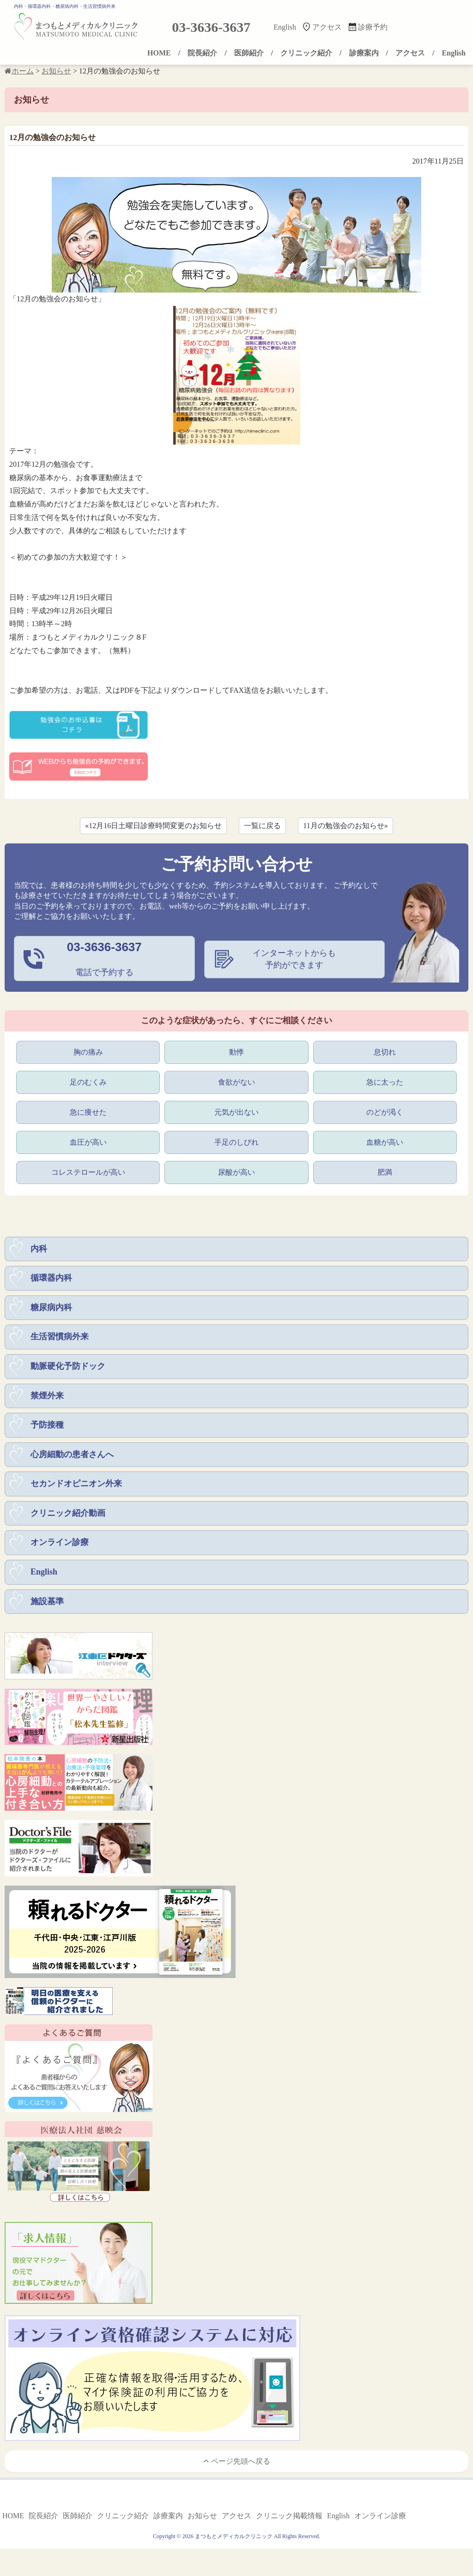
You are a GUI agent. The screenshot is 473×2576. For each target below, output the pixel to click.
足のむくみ (88, 1082)
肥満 (384, 1173)
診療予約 (373, 27)
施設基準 (47, 1607)
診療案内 (364, 53)
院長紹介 (202, 53)
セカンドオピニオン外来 (76, 1488)
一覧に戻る (262, 826)
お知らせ (202, 2522)
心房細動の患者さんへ (72, 1458)
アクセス (327, 27)
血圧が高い (88, 1143)
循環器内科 (51, 1280)
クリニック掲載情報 (289, 2522)
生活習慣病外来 (59, 1339)
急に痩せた (88, 1112)
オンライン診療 (59, 1547)
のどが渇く (384, 1112)
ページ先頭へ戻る (236, 2466)
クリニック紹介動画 (67, 1518)
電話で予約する (104, 958)
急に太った (384, 1082)
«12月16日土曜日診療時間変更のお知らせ (153, 826)
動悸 (236, 1051)
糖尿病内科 (51, 1309)
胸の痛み (88, 1051)
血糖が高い (384, 1143)
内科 (38, 1250)
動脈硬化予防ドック (67, 1369)
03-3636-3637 (211, 27)
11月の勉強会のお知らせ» (345, 826)
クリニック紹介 (306, 53)
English (284, 27)
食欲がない (236, 1082)
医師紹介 (249, 53)
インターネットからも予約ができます (294, 959)
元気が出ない (236, 1112)
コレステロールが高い (88, 1173)
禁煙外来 (47, 1399)
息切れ (385, 1051)
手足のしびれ (236, 1143)
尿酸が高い (236, 1173)
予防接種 (47, 1428)
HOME (159, 53)
